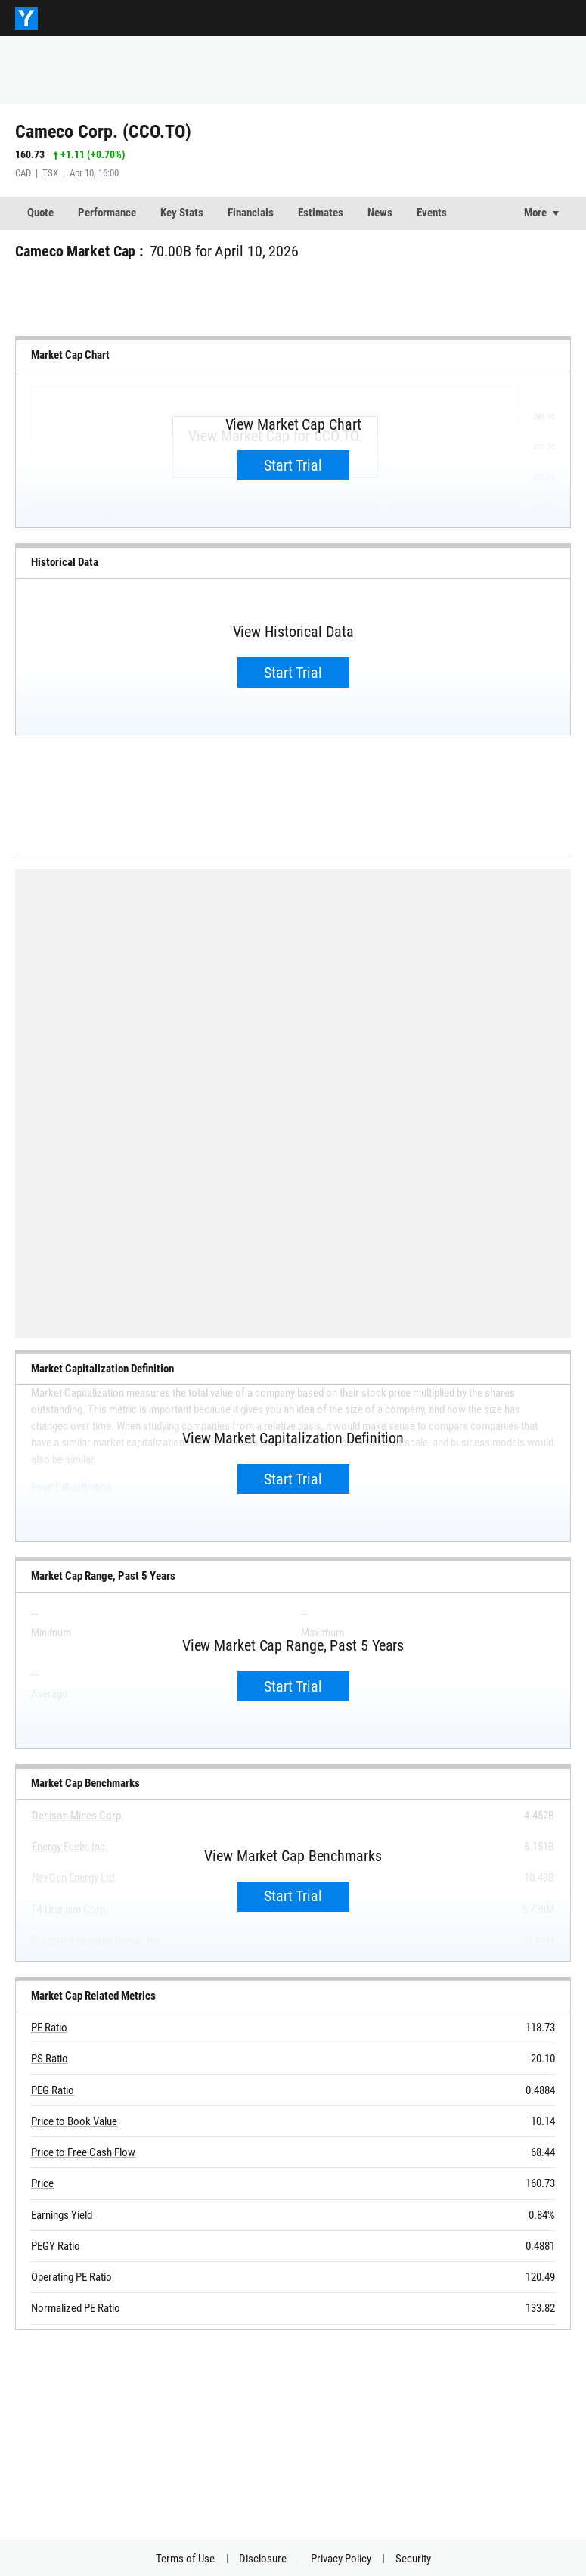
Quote (40, 212)
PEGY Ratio (55, 2246)
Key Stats (181, 212)
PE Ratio (49, 2027)
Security (413, 2558)
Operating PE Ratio (71, 2277)
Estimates (320, 212)
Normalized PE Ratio (75, 2308)
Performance (107, 212)
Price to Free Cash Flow (83, 2152)
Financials (251, 212)
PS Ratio (49, 2058)
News (379, 212)
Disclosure (263, 2558)
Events (432, 212)
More (535, 212)
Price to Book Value (74, 2121)
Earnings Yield (61, 2215)
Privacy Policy (341, 2558)
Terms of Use (185, 2558)
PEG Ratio (52, 2090)
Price (42, 2183)
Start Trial (293, 465)
